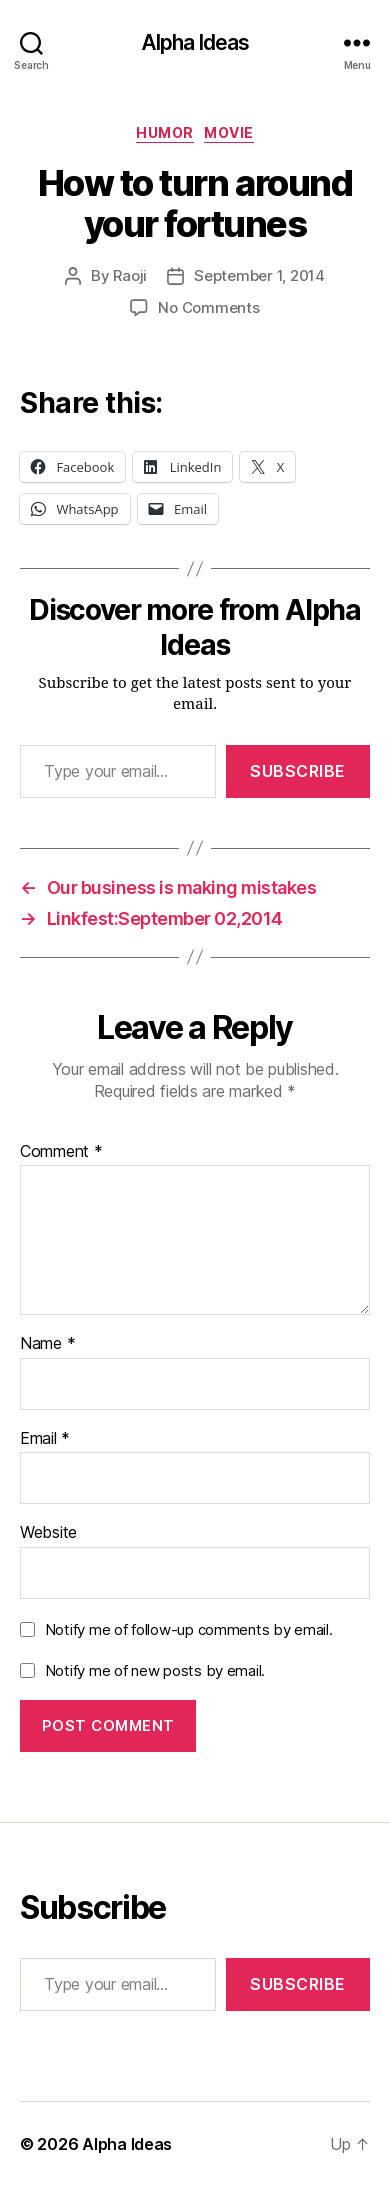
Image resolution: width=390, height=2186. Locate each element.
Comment (61, 1152)
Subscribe (298, 771)
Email (45, 1439)
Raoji (130, 275)
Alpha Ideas (195, 42)
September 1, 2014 (259, 275)
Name (47, 1344)
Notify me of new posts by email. (155, 1670)
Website (48, 1533)
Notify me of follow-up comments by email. (189, 1629)
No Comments (208, 307)
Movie (229, 132)
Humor (165, 132)
